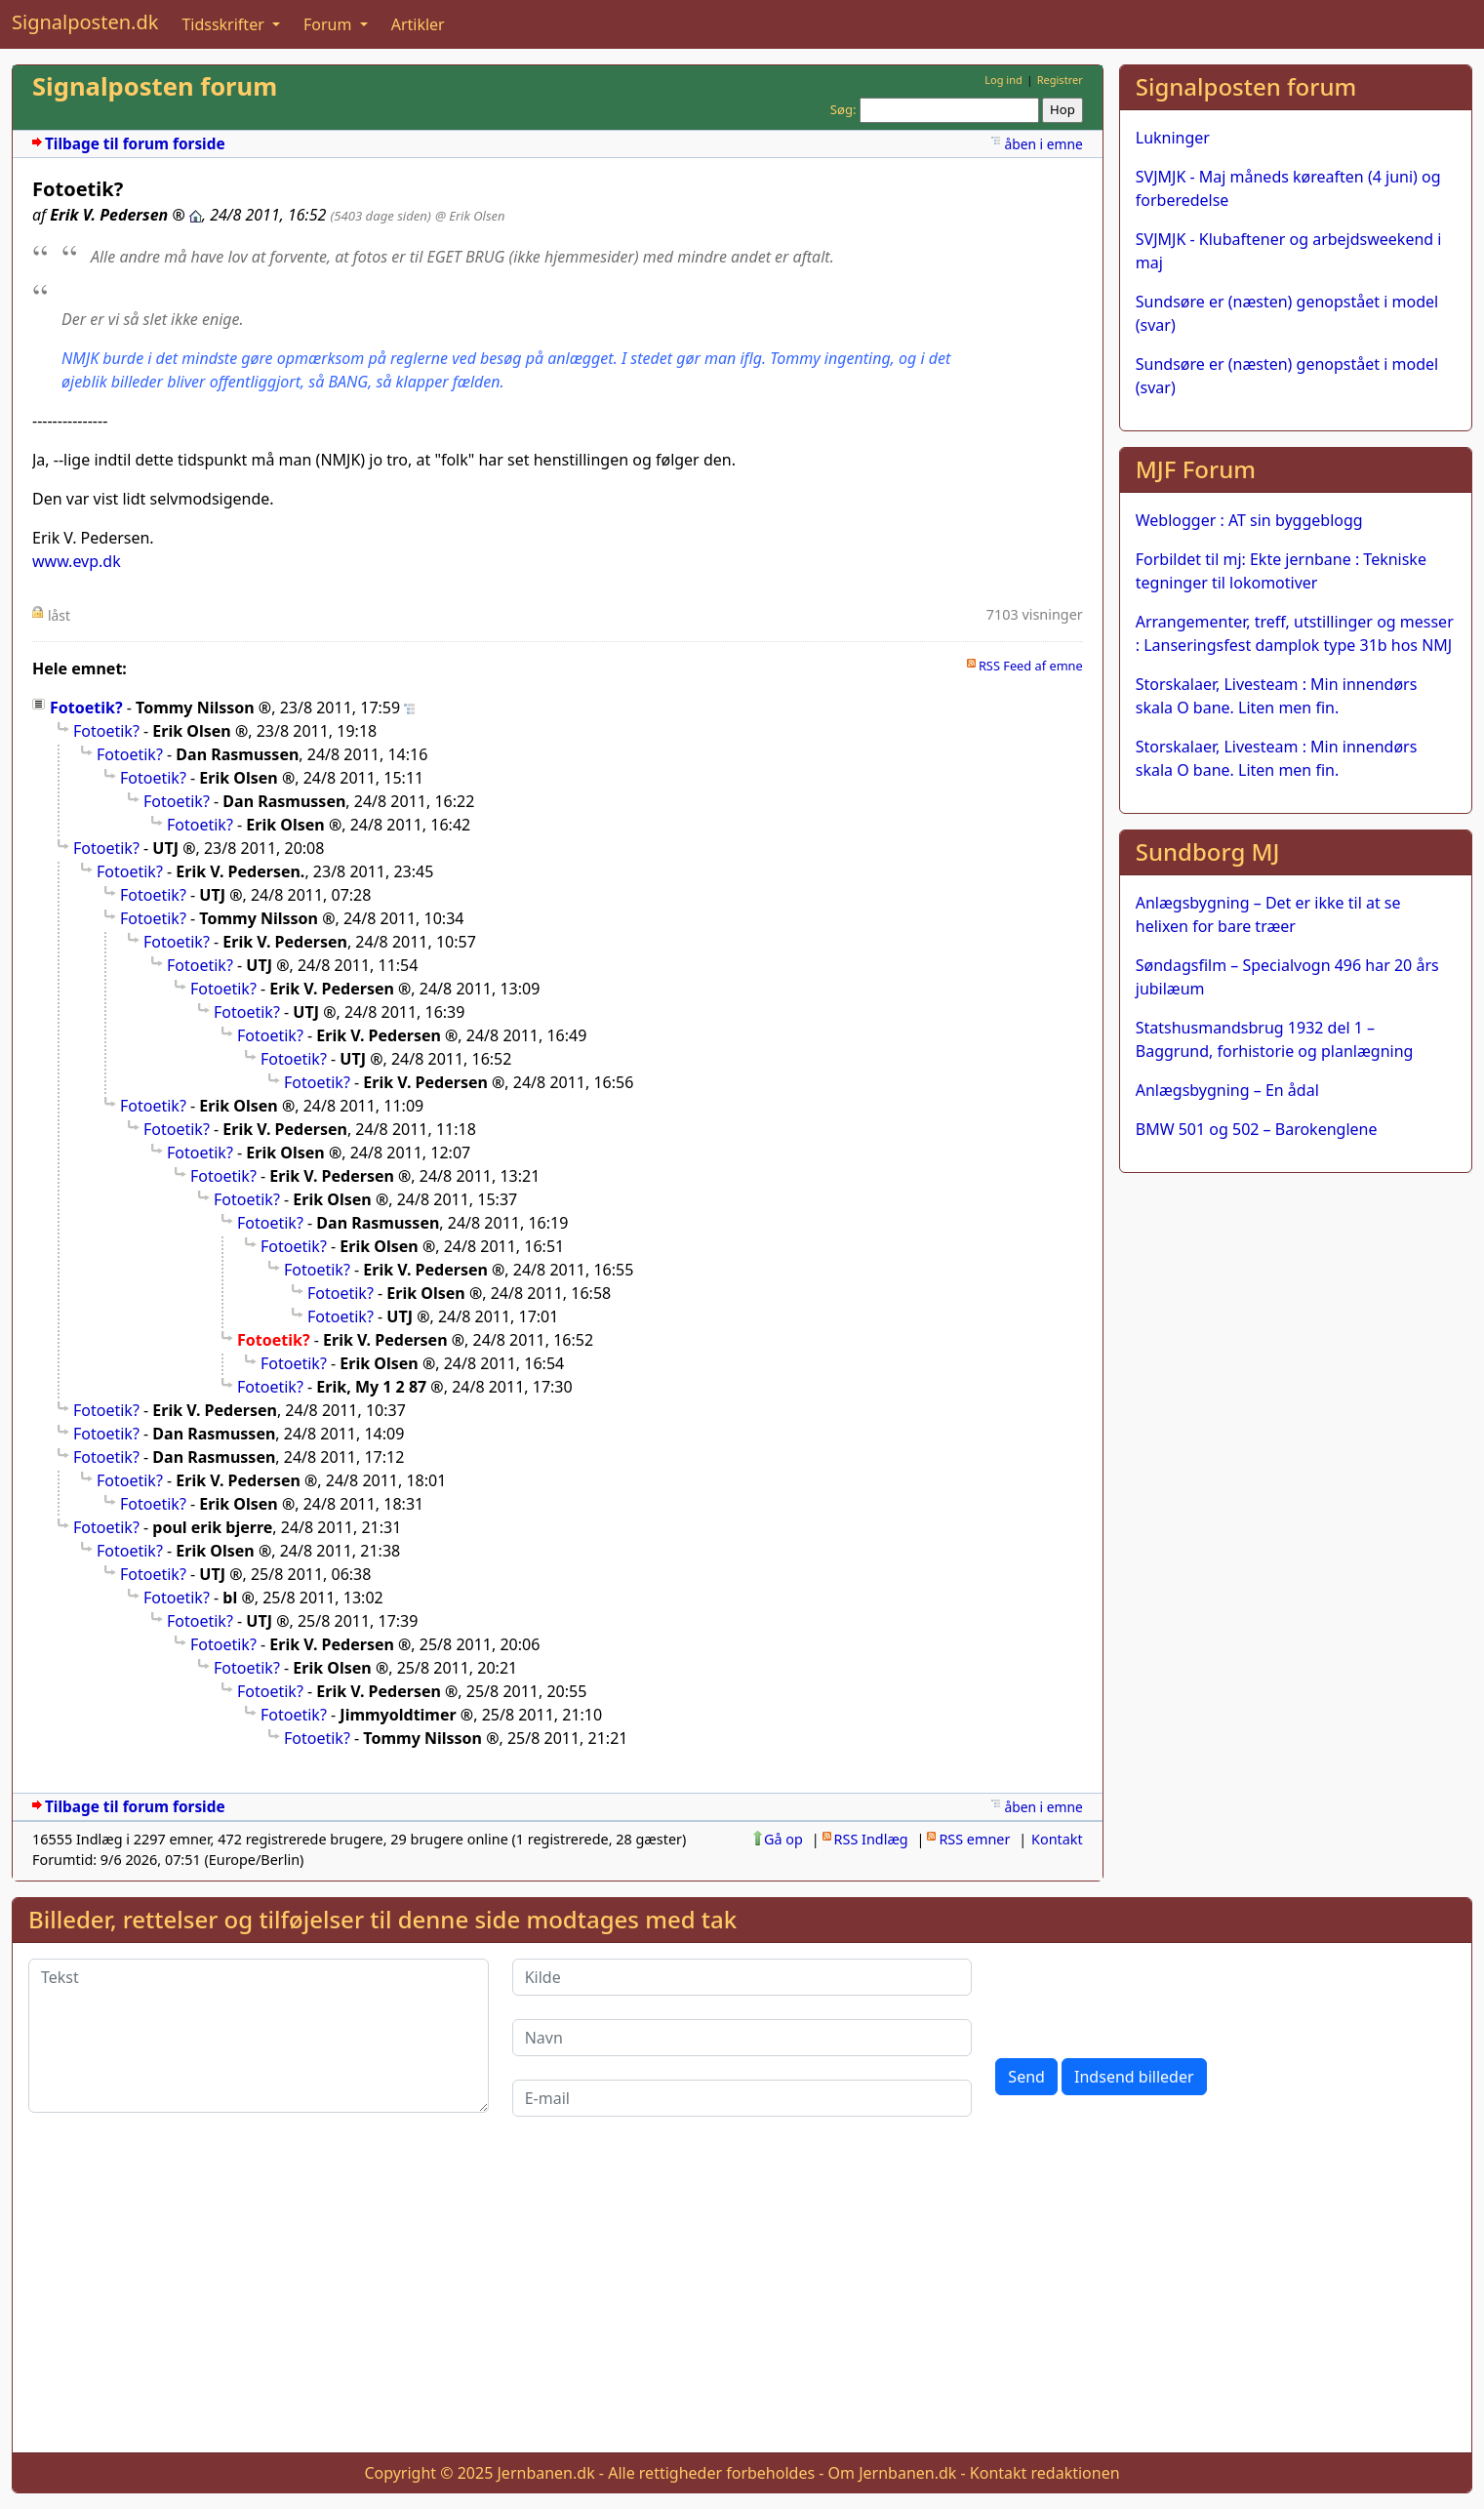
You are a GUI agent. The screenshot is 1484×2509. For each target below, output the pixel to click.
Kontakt (1057, 1839)
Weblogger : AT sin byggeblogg (1249, 520)
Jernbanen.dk (546, 2473)
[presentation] (1143, 1997)
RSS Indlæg (871, 1839)
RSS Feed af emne (1031, 665)
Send (1026, 2076)
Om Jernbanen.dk (892, 2473)
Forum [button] (329, 24)
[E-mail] (742, 2098)
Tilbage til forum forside (135, 144)
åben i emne (1043, 144)
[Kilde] (742, 1977)
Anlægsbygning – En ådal (1227, 1090)
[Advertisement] (742, 2300)
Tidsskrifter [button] (224, 24)
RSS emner (974, 1839)
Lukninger (1173, 137)
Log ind (1003, 79)
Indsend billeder (1133, 2076)
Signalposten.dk (85, 22)
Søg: (843, 109)
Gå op (783, 1839)
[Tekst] (258, 2036)
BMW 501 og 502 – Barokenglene (1257, 1129)
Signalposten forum (154, 86)
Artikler (418, 24)
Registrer (1060, 79)
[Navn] (742, 2037)
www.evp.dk (76, 561)
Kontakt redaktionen (1045, 2473)
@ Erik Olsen (470, 215)
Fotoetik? (86, 707)
